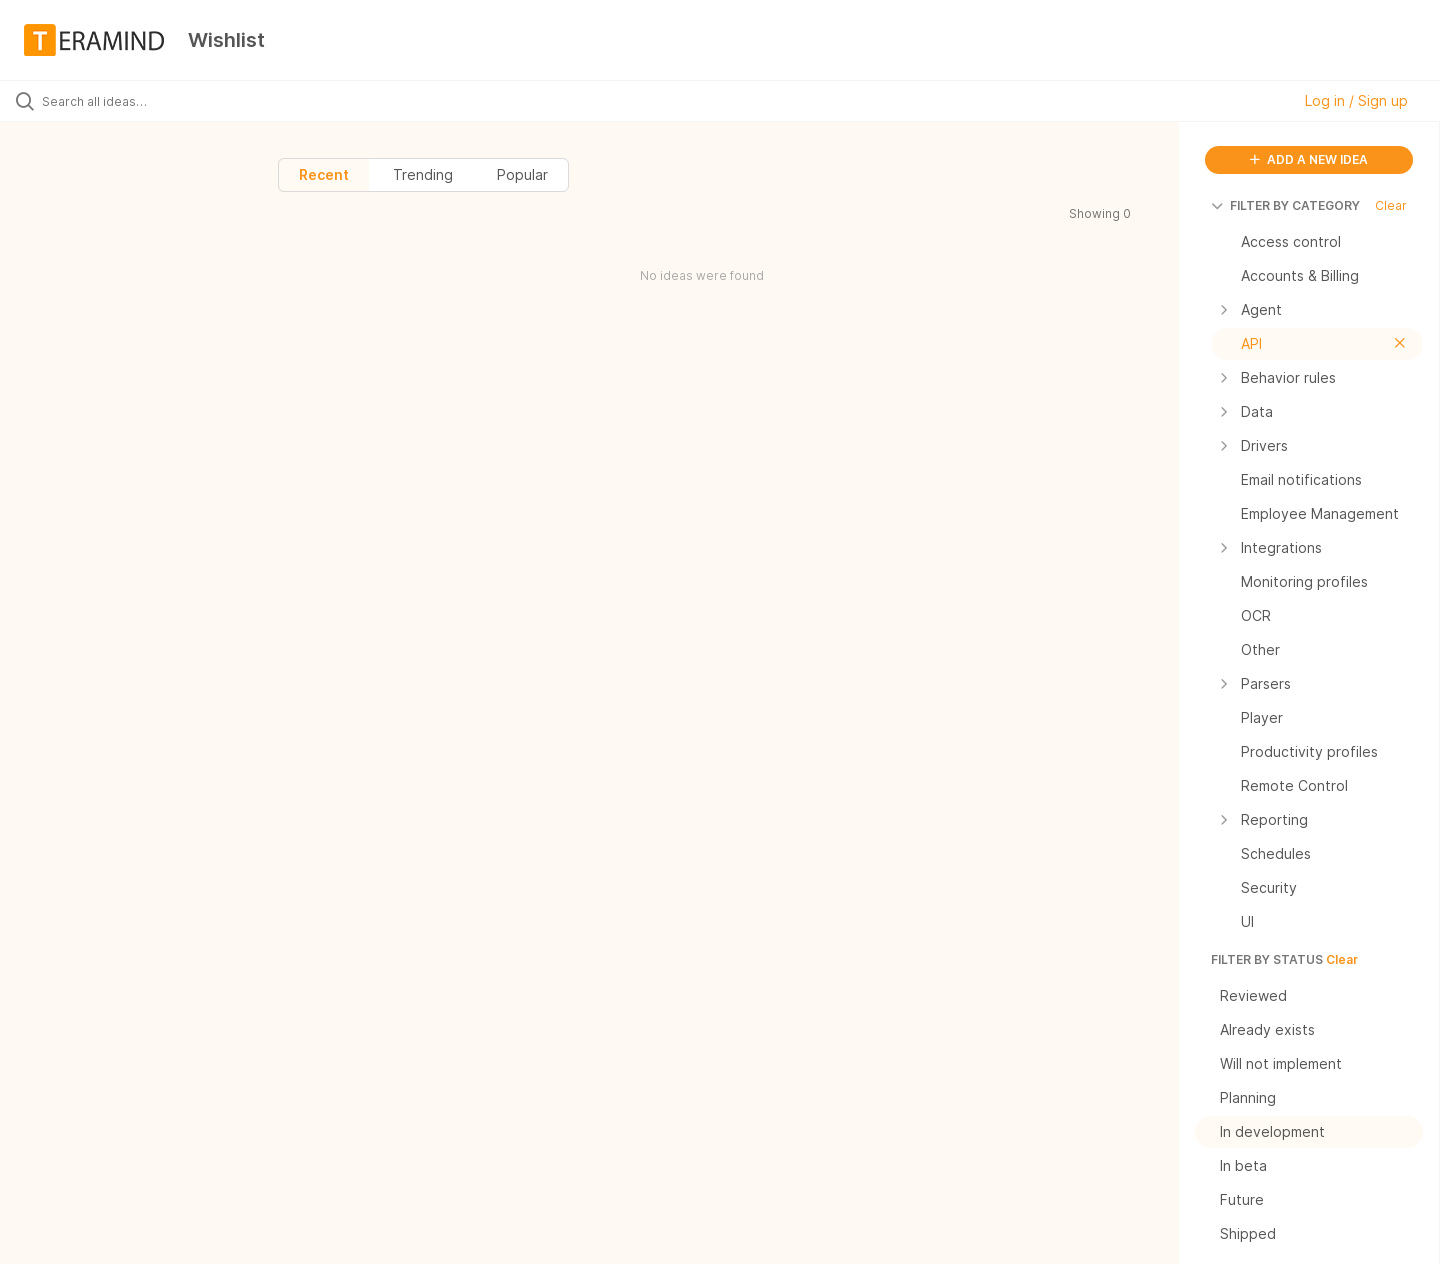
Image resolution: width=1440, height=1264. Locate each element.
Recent (324, 174)
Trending (423, 174)
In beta (1313, 1166)
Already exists (1313, 1030)
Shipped (1313, 1234)
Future (1313, 1200)
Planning (1313, 1098)
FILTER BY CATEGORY (1285, 205)
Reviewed (1313, 996)
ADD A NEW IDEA (1309, 159)
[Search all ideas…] (169, 101)
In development (1313, 1132)
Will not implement (1313, 1064)
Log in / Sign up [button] (1356, 100)
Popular (522, 174)
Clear (1391, 205)
